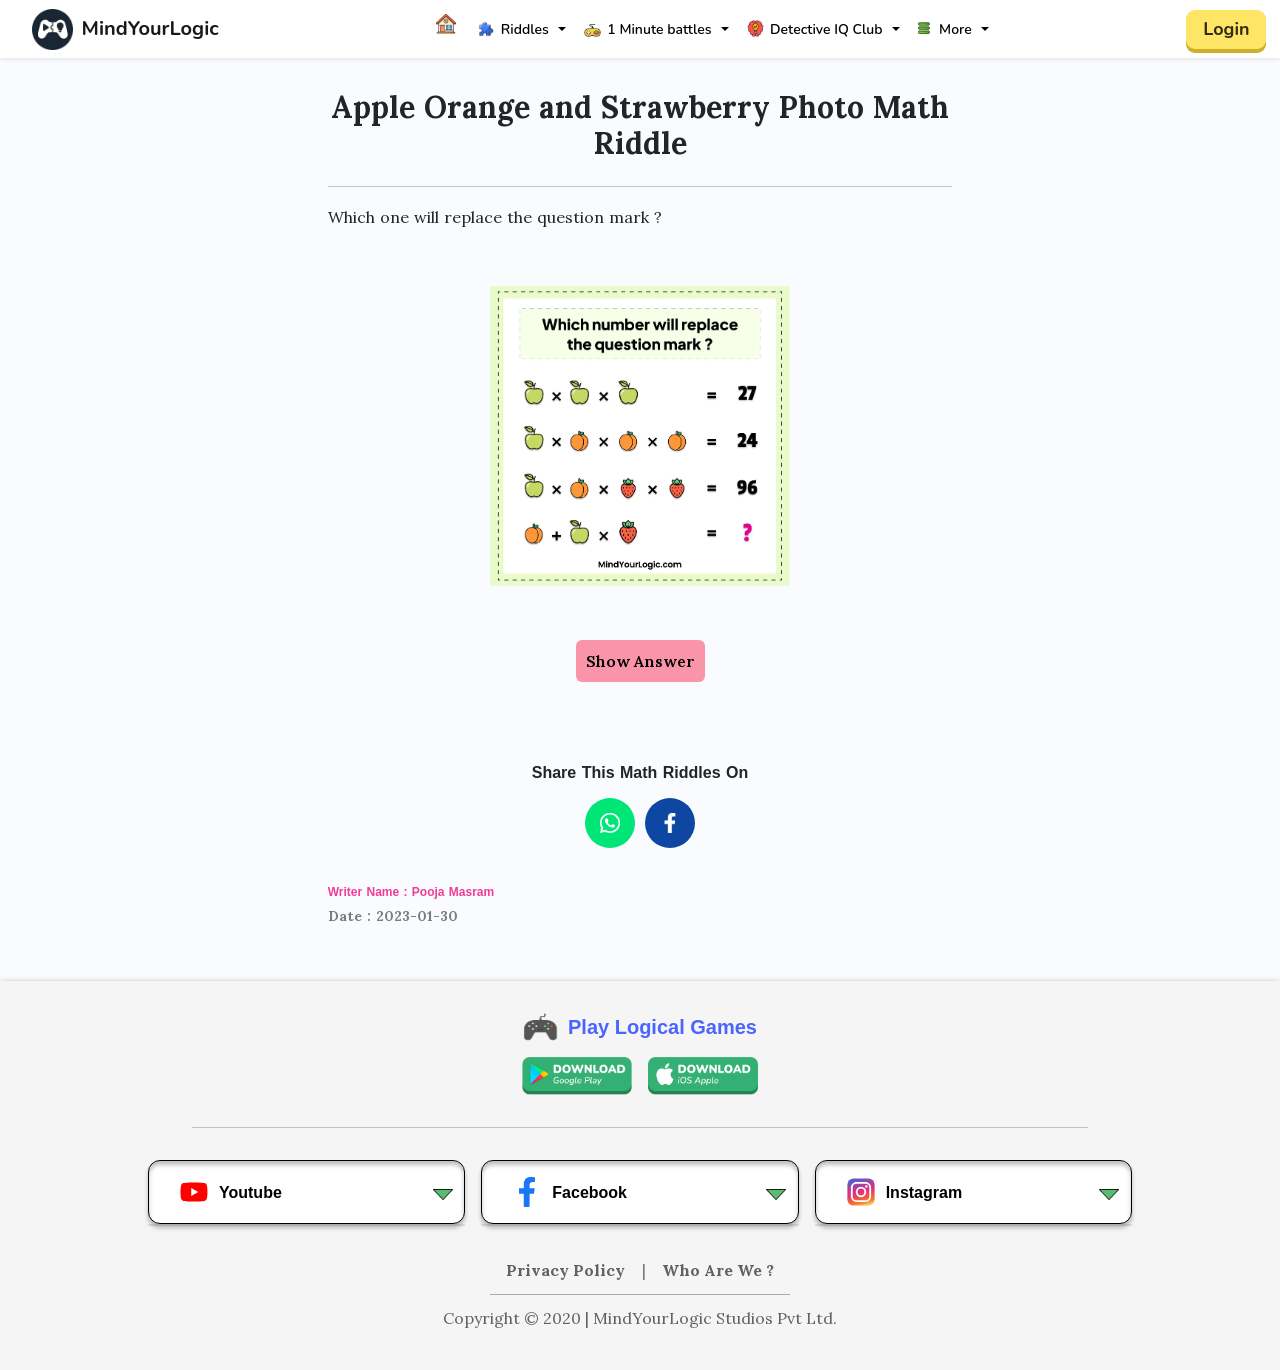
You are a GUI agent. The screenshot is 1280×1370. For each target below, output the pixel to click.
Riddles (513, 29)
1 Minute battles (647, 29)
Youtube (230, 1192)
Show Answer (640, 661)
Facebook (569, 1192)
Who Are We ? (718, 1270)
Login (1226, 29)
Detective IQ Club (814, 29)
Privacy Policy (567, 1270)
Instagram (904, 1192)
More (945, 29)
